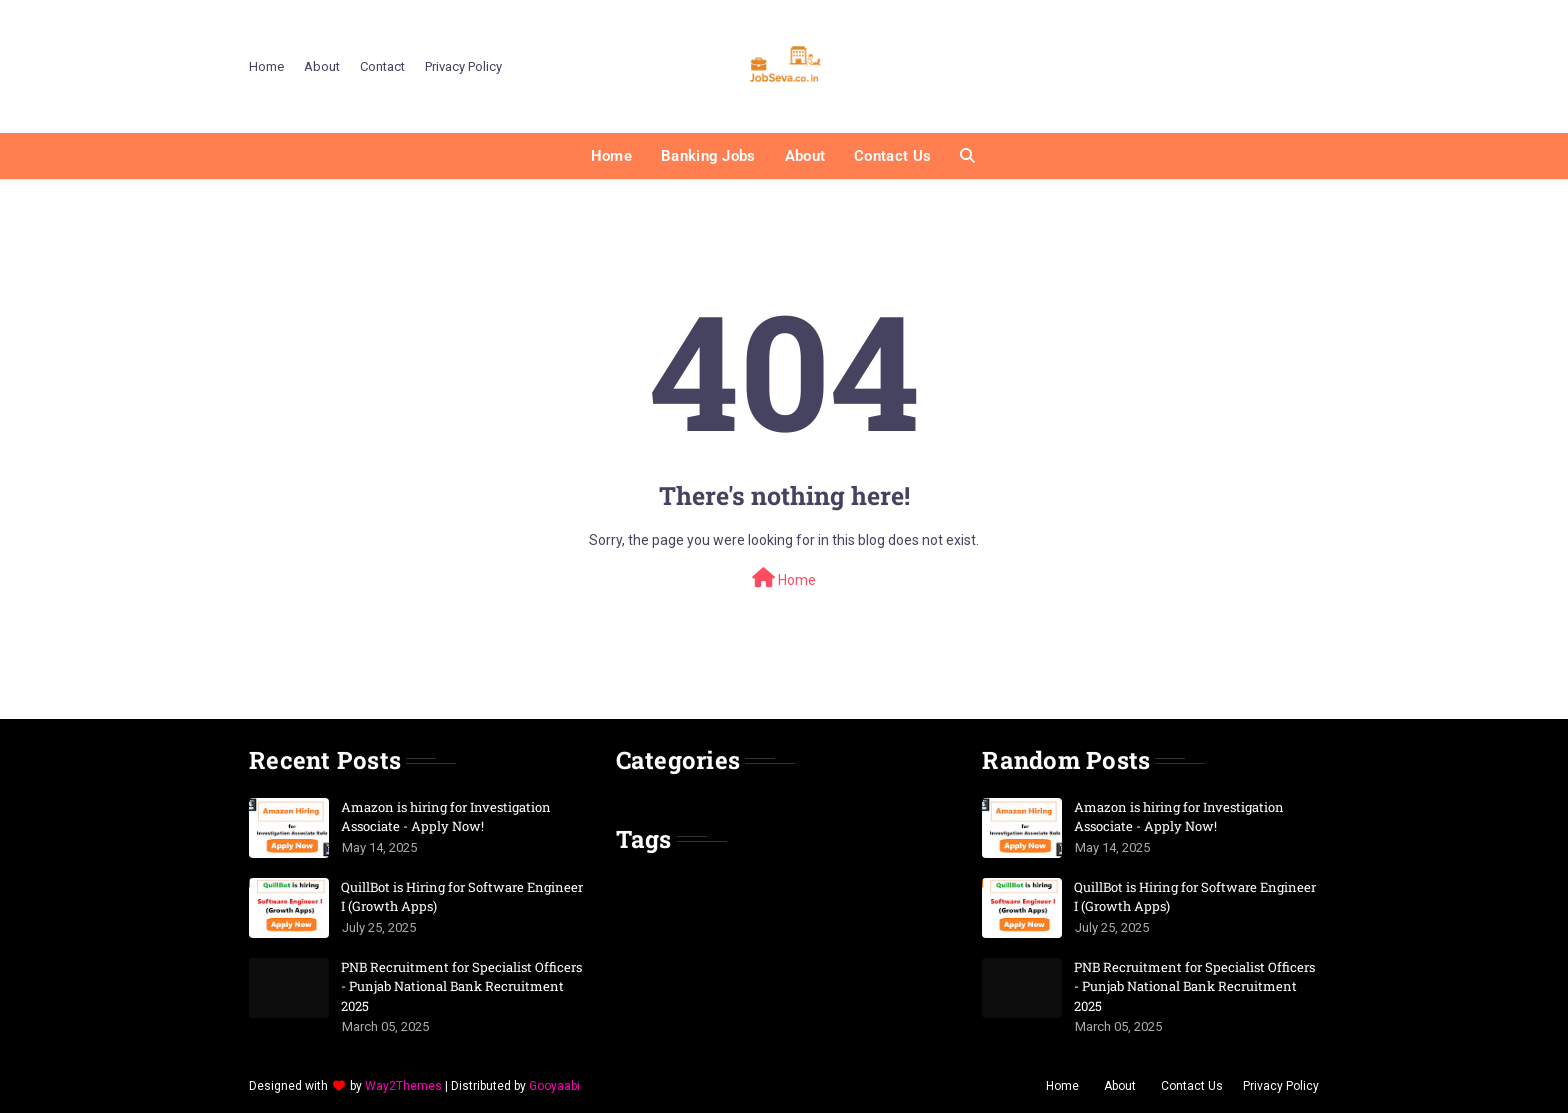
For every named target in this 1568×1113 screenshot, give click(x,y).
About (322, 66)
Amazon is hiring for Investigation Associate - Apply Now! (446, 817)
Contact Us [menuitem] (892, 156)
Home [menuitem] (611, 156)
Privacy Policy (463, 66)
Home (266, 66)
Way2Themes (403, 1086)
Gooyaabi (554, 1086)
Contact (382, 66)
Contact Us (1192, 1086)
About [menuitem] (805, 156)
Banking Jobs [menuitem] (708, 156)
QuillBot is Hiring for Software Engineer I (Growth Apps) (462, 897)
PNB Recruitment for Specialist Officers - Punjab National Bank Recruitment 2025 (461, 986)
